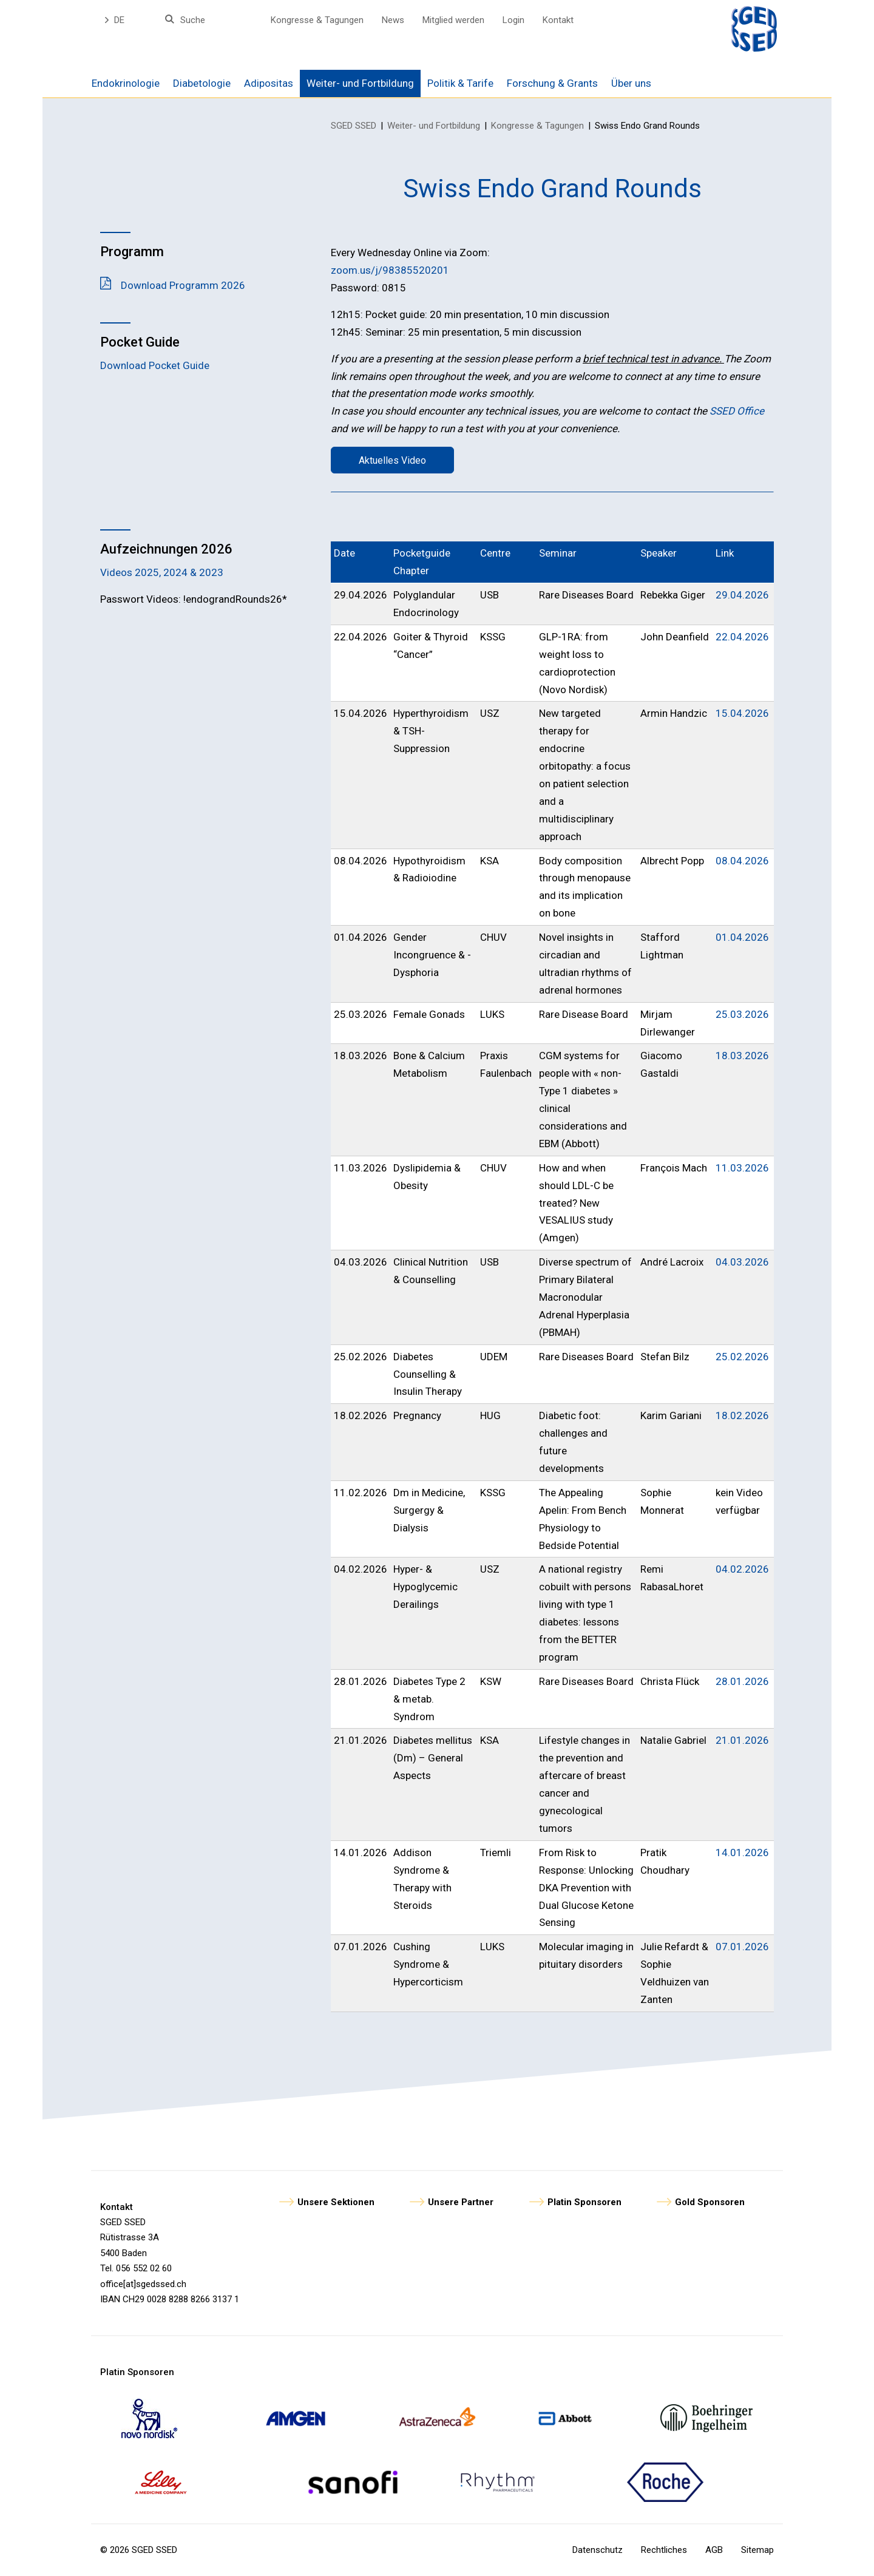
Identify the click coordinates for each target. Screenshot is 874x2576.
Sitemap (757, 2549)
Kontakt (558, 20)
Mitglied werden (453, 20)
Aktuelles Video (392, 460)
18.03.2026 (742, 1055)
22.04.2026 (742, 637)
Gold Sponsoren (710, 2202)
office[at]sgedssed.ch (143, 2284)
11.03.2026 (742, 1168)
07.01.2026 (742, 1946)
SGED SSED (353, 125)
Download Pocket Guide (154, 365)
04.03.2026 (742, 1262)
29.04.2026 (742, 595)
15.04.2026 (742, 713)
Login (513, 20)
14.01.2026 (742, 1852)
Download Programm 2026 (183, 285)
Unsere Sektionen (335, 2202)
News (393, 20)
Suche (192, 20)
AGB (714, 2549)
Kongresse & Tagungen (317, 20)
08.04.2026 (742, 861)
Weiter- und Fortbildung (433, 125)
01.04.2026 (742, 937)
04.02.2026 (742, 1569)
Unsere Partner (460, 2202)
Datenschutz (597, 2549)
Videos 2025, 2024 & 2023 (161, 572)
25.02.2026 (742, 1357)
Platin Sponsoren (584, 2202)
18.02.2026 (742, 1415)
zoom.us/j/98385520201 (390, 270)
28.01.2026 (742, 1681)
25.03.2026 (742, 1014)
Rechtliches (664, 2549)
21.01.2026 (742, 1740)
